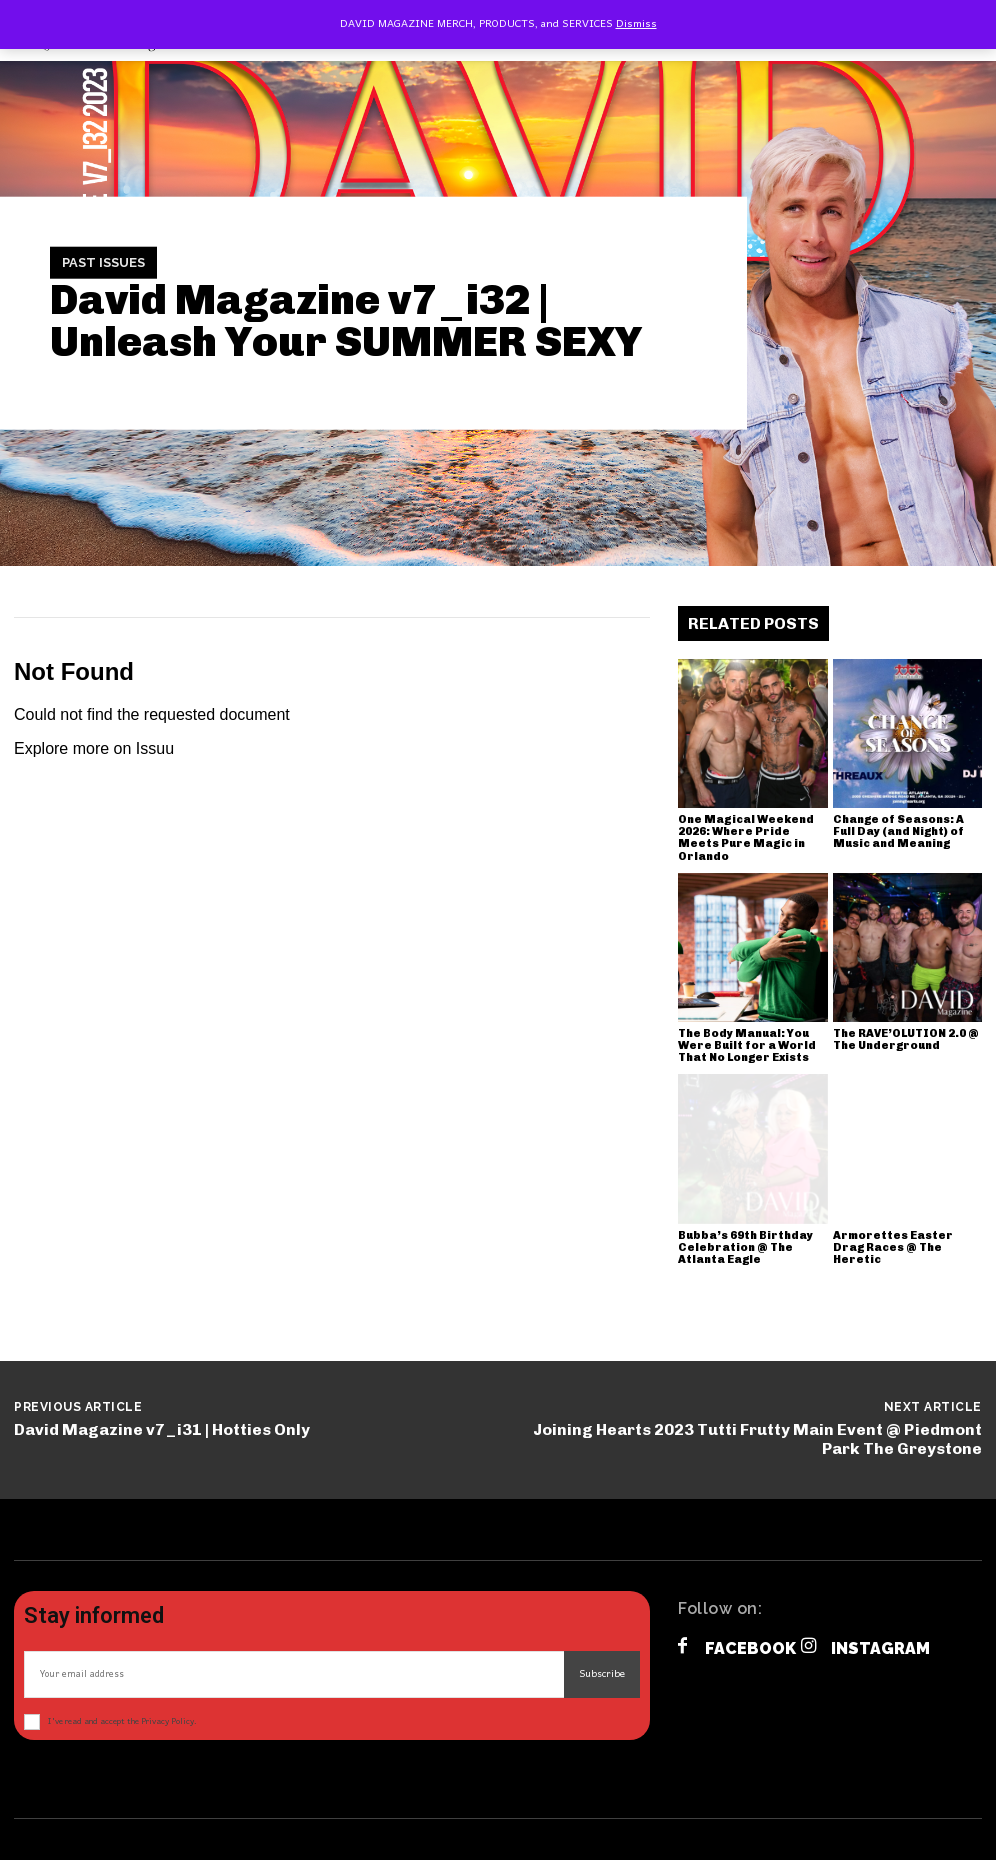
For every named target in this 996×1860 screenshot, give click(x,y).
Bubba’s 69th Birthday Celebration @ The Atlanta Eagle (745, 1247)
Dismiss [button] (636, 24)
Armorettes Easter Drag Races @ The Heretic (893, 1247)
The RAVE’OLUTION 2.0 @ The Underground (906, 1039)
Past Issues (103, 263)
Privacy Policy (167, 1721)
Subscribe (602, 1674)
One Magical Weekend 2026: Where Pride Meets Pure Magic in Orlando (746, 837)
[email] (294, 1674)
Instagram (880, 1648)
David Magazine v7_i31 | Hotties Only (162, 1429)
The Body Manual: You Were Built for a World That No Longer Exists (747, 1045)
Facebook (750, 1648)
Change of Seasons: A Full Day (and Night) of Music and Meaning (898, 831)
